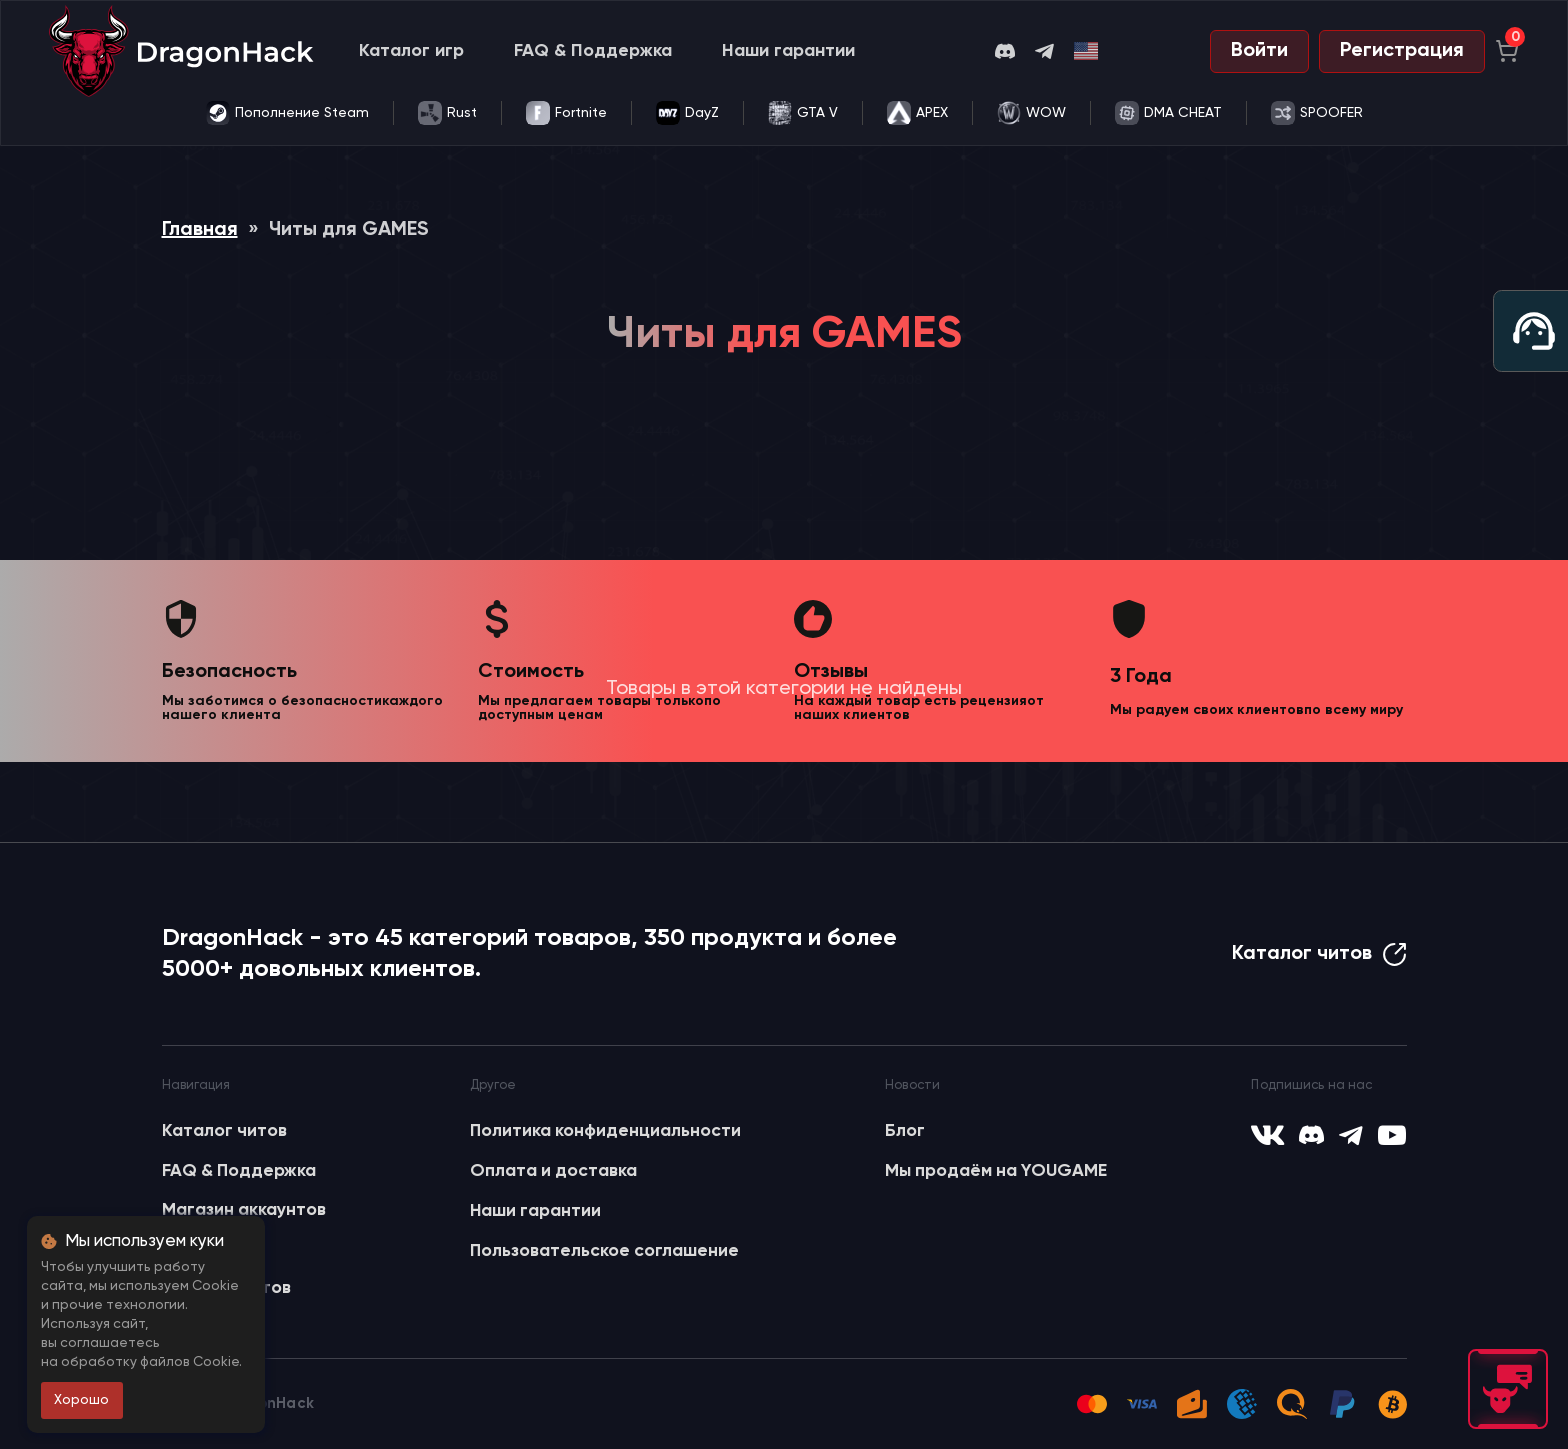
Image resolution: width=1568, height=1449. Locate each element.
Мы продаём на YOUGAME (996, 1171)
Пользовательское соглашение (604, 1251)
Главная (200, 230)
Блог (905, 1131)
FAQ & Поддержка (593, 51)
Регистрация (1402, 51)
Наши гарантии (788, 51)
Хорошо (81, 1400)
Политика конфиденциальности (605, 1131)
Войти (1259, 51)
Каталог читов (1319, 954)
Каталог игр (411, 51)
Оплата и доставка (553, 1171)
